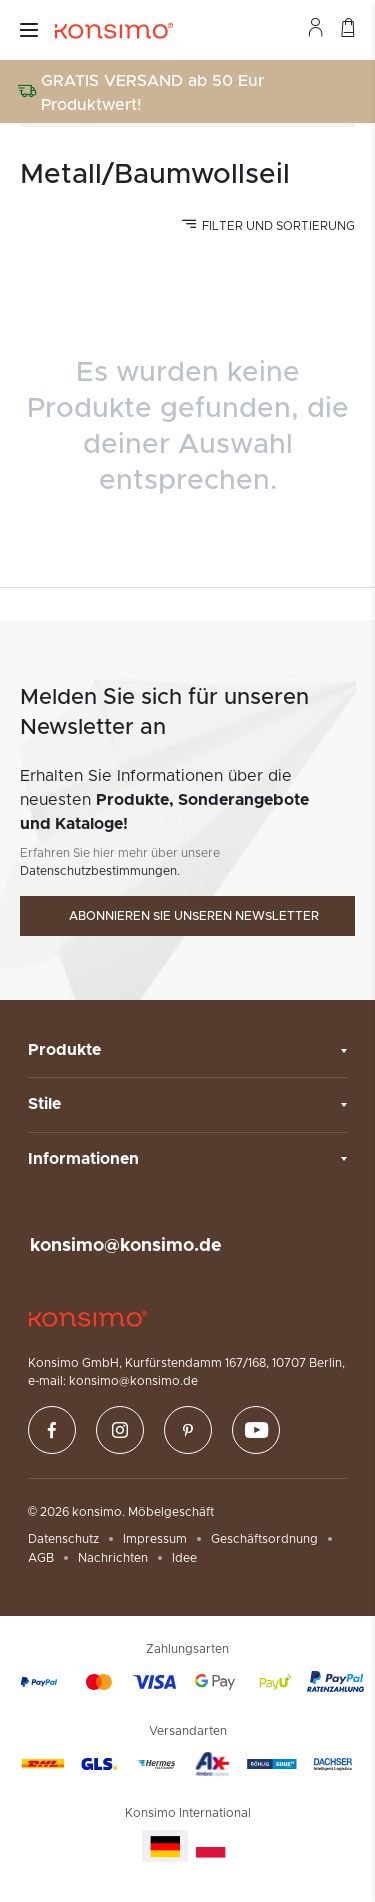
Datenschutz (63, 1539)
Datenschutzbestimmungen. (100, 871)
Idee (184, 1558)
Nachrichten (113, 1558)
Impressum (155, 1539)
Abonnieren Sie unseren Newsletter (194, 916)
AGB (41, 1558)
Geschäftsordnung (264, 1539)
